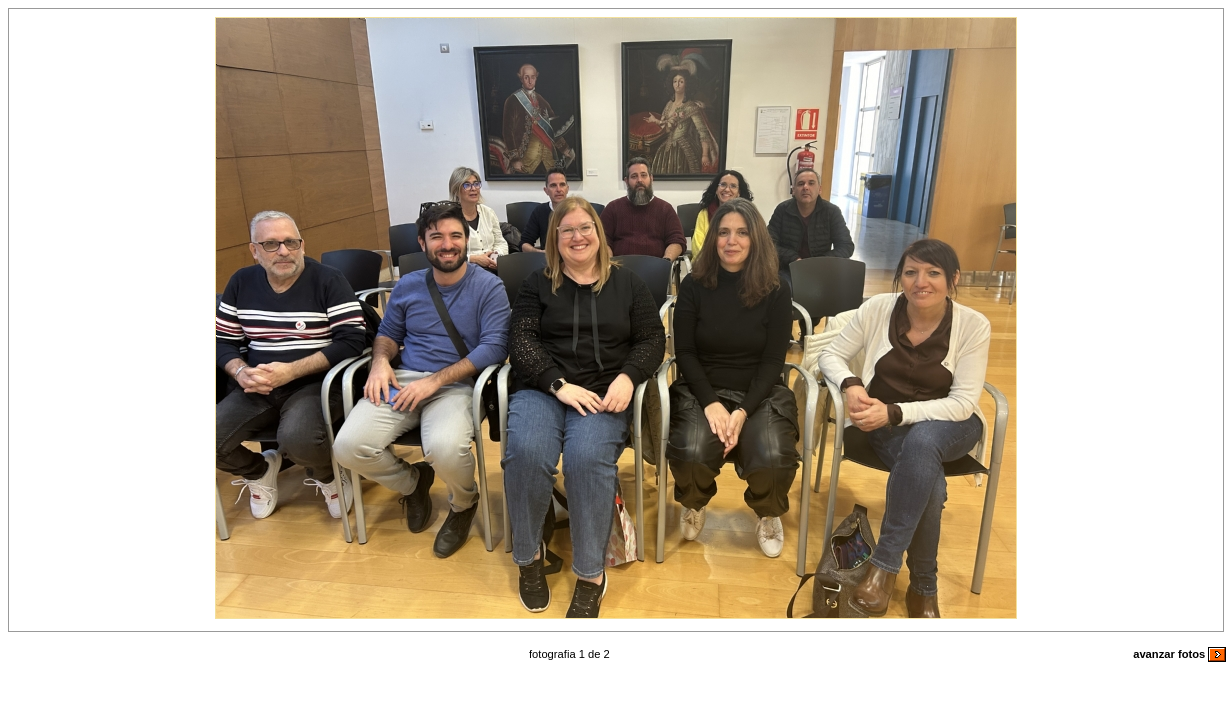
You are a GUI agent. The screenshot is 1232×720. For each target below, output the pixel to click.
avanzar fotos (1179, 654)
